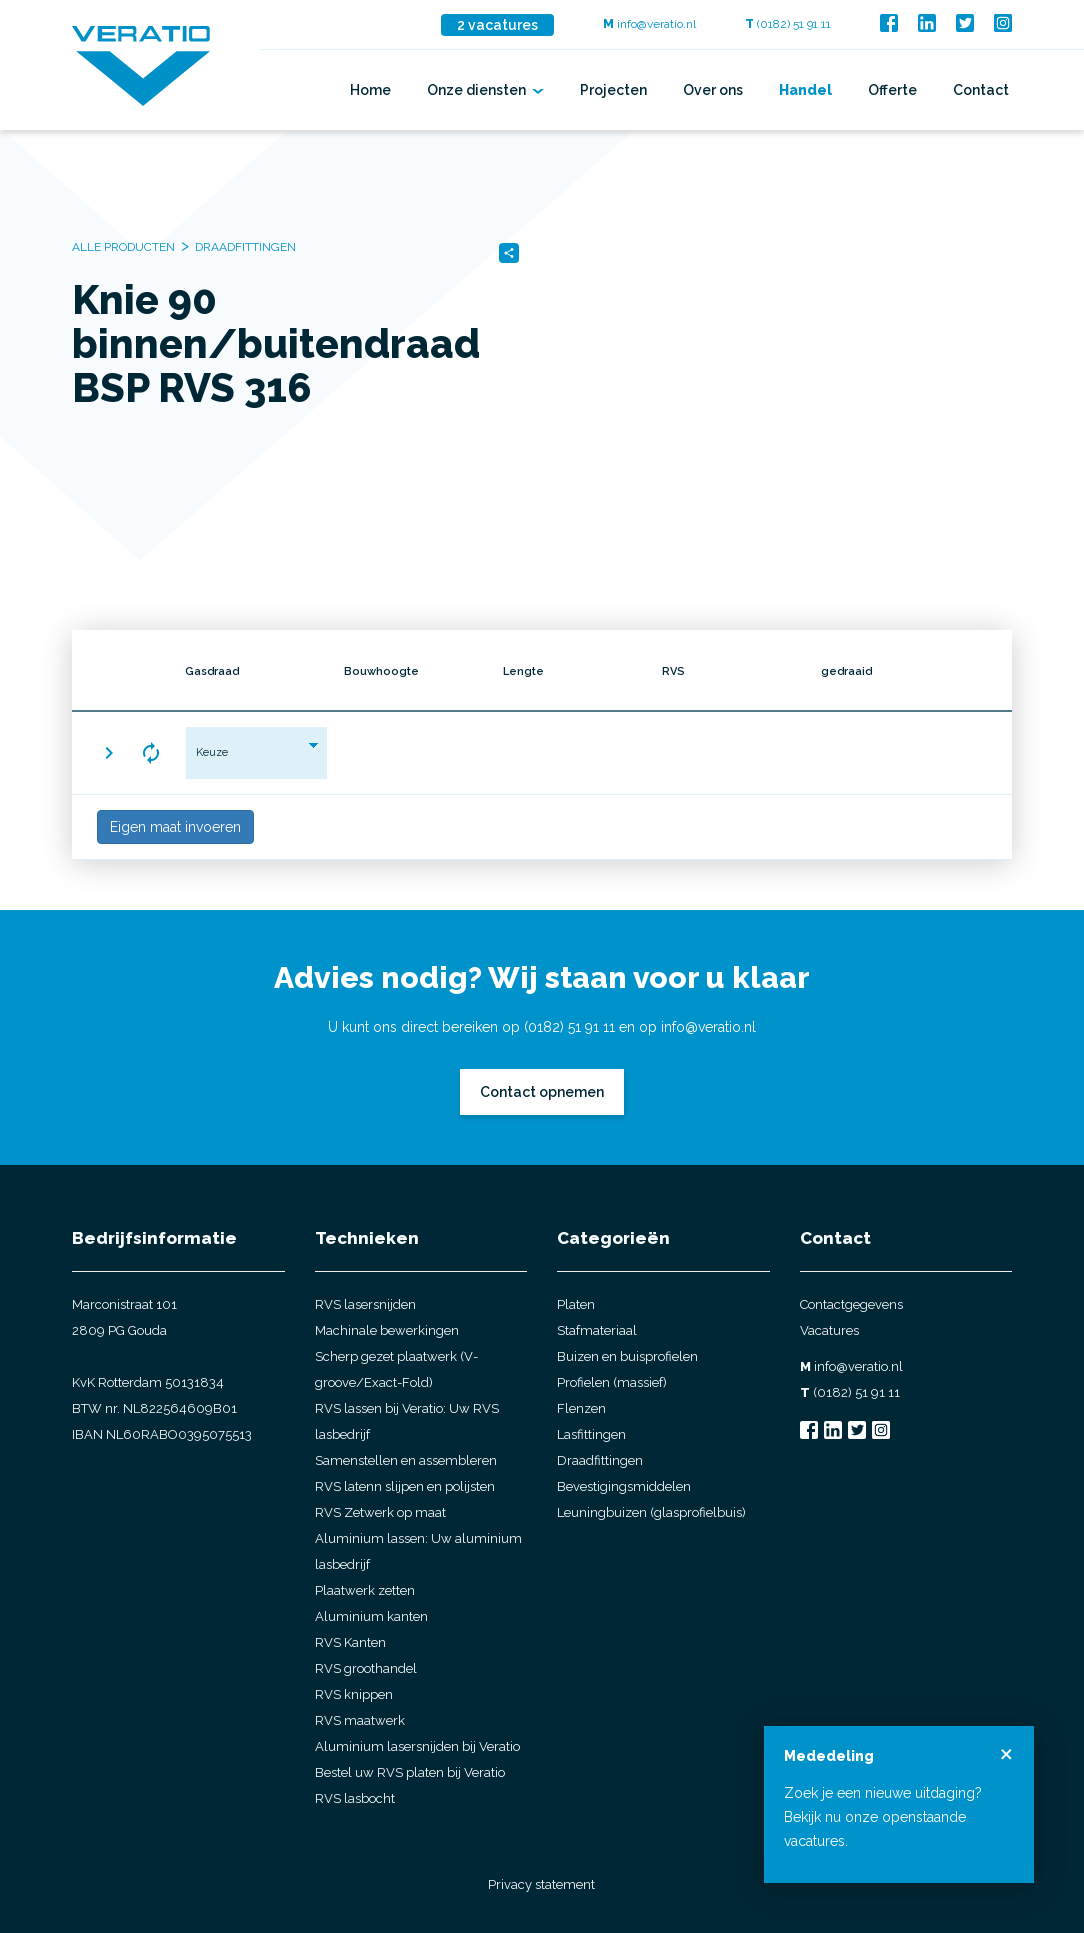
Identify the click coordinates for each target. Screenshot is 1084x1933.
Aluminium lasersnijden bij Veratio (417, 1746)
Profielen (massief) (612, 1382)
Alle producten (123, 247)
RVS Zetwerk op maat (380, 1512)
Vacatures (829, 1330)
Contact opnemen (542, 1092)
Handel (805, 90)
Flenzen (581, 1408)
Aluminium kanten (371, 1616)
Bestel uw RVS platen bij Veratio (410, 1772)
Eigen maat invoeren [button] (175, 827)
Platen (576, 1304)
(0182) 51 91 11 (788, 24)
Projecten (613, 90)
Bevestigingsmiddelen (624, 1486)
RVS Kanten (350, 1642)
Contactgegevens (851, 1304)
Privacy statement (541, 1884)
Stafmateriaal (597, 1330)
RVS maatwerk (360, 1720)
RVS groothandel (366, 1668)
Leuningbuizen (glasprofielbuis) (651, 1512)
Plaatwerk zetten (365, 1590)
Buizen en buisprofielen (627, 1356)
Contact (981, 90)
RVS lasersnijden (365, 1304)
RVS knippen (354, 1694)
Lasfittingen (591, 1434)
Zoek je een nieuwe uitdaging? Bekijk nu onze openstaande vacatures (883, 1817)
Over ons (713, 90)
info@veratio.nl (649, 24)
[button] (109, 753)
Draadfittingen (600, 1460)
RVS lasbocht (355, 1798)
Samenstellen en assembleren (406, 1460)
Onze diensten (485, 90)
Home (370, 90)
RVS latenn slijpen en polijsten (405, 1486)
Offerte (892, 90)
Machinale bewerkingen (387, 1330)
